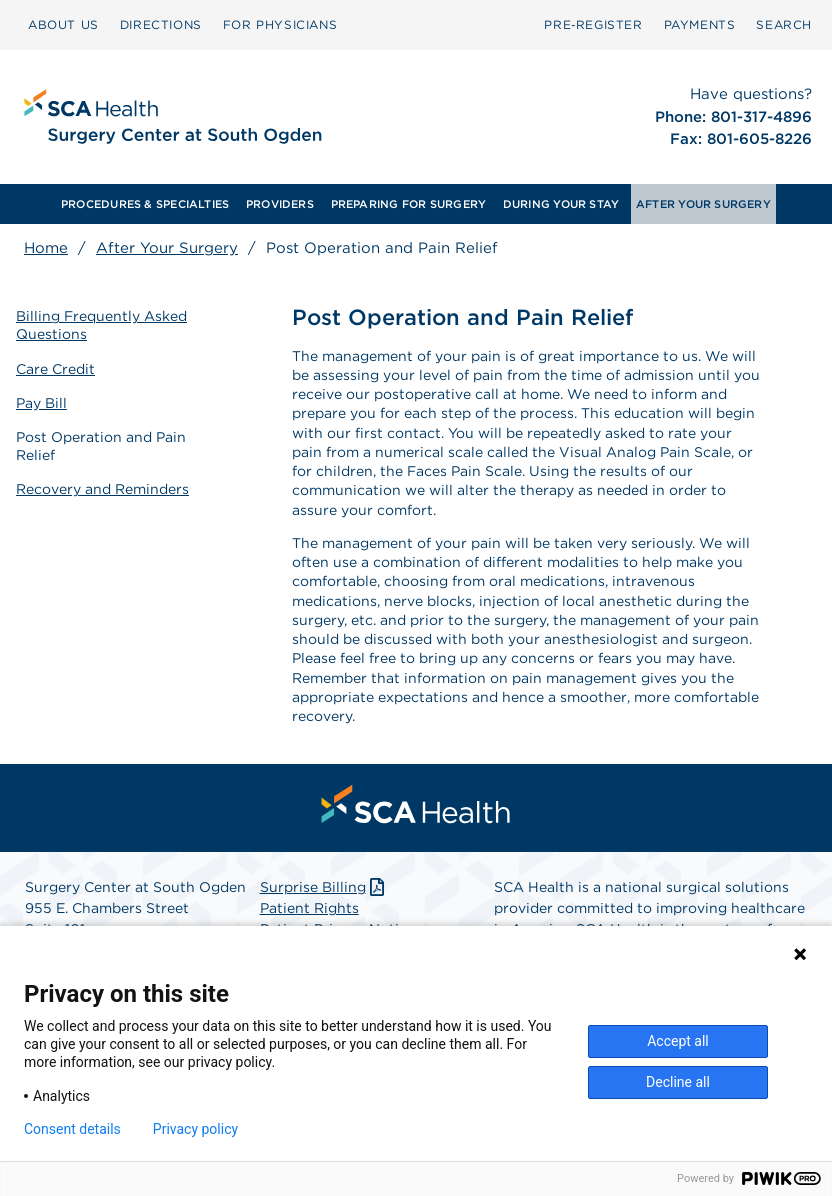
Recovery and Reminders (102, 489)
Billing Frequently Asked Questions (101, 325)
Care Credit (55, 369)
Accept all (678, 1041)
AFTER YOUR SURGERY (703, 204)
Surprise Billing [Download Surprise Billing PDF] (324, 887)
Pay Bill (41, 403)
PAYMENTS (700, 24)
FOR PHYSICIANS (280, 24)
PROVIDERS (280, 204)
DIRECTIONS (161, 24)
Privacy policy (195, 1129)
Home (46, 248)
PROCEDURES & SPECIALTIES (145, 204)
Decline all (678, 1082)
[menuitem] (63, 25)
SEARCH (784, 24)
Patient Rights (309, 908)
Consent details (72, 1129)
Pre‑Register (593, 24)
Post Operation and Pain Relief (101, 446)
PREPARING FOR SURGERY (409, 204)
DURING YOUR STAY (561, 204)
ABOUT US (63, 24)
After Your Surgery (167, 248)
